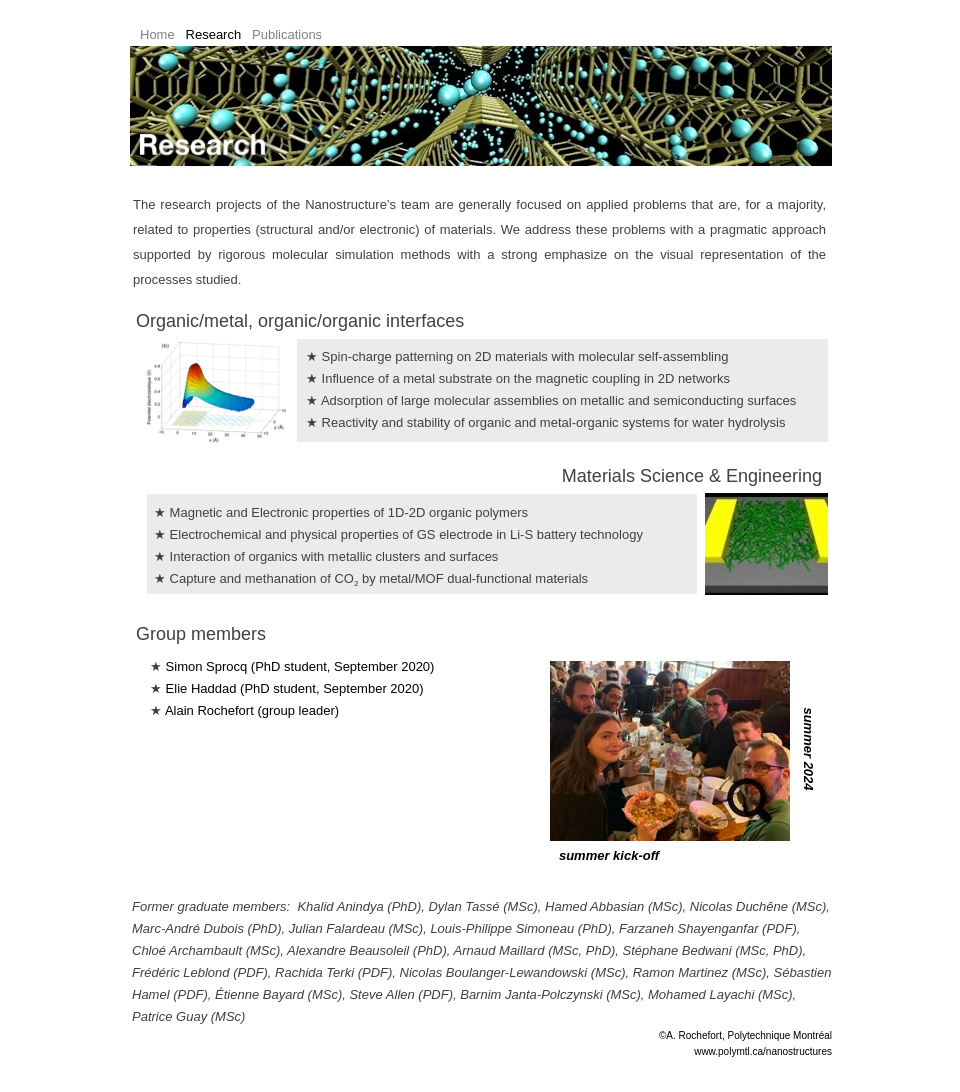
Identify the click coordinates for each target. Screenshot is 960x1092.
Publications (287, 34)
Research (214, 34)
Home (157, 34)
